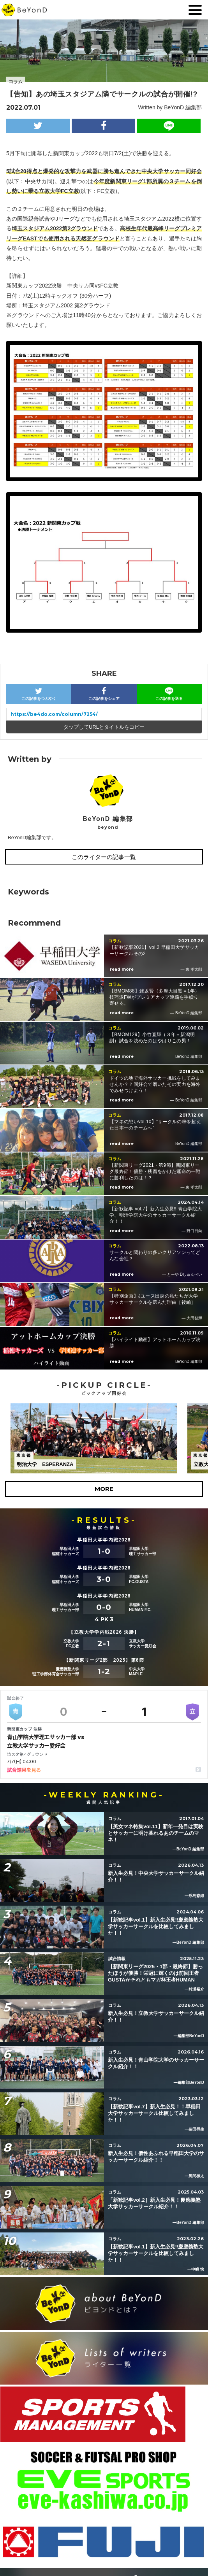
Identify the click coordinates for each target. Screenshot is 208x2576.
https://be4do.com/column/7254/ (54, 714)
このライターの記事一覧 (104, 857)
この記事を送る (169, 694)
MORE (104, 1488)
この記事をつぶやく (38, 694)
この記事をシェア (103, 694)
